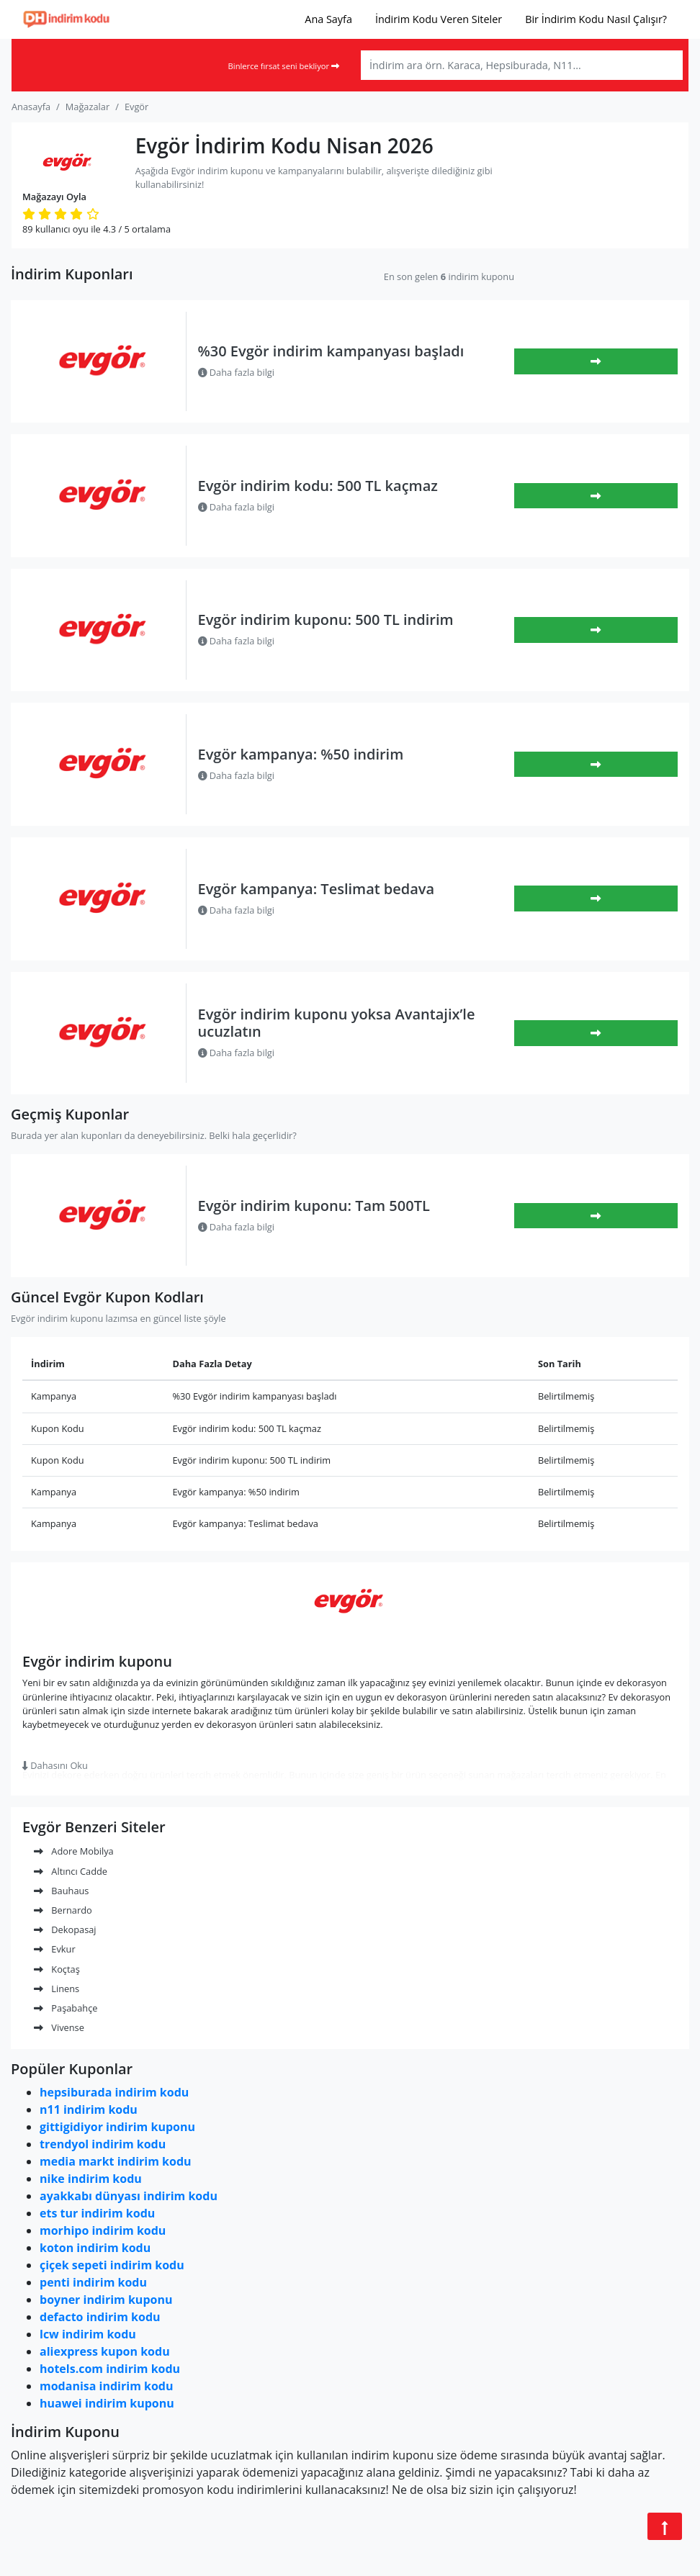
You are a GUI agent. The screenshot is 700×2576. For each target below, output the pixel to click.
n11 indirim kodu (89, 2109)
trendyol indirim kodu (103, 2144)
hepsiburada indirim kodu (114, 2092)
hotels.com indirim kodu (110, 2369)
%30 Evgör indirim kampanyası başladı (331, 351)
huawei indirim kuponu (107, 2403)
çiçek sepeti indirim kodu (112, 2265)
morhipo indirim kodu (103, 2230)
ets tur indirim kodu (97, 2213)
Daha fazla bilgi (236, 372)
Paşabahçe (65, 2007)
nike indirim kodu (91, 2179)
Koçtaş (57, 1969)
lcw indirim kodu (88, 2334)
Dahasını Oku (55, 1765)
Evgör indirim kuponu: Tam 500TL (314, 1205)
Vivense (59, 2027)
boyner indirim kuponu (106, 2299)
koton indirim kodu (95, 2248)
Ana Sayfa (328, 19)
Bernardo (63, 1910)
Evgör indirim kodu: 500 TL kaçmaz (318, 485)
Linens (56, 1988)
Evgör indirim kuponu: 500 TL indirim (326, 619)
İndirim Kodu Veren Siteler (438, 19)
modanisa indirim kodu (106, 2386)
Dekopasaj (65, 1929)
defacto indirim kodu (100, 2317)
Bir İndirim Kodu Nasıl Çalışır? (596, 19)
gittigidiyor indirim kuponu (117, 2127)
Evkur (55, 1948)
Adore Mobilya (74, 1851)
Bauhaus (61, 1890)
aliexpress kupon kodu (105, 2351)
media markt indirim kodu (116, 2161)
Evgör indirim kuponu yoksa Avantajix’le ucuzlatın (336, 1022)
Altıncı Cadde (70, 1871)
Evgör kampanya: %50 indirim (301, 754)
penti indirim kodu (93, 2282)
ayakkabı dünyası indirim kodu (128, 2196)
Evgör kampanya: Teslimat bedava (316, 889)
